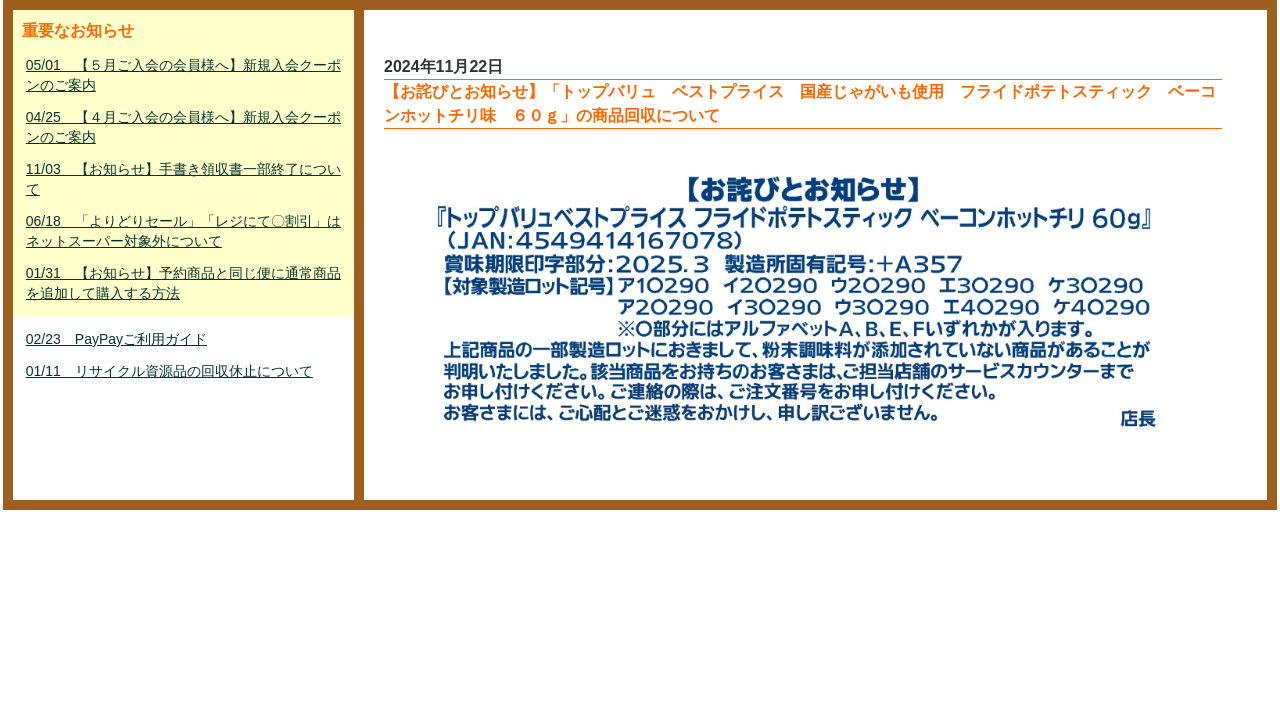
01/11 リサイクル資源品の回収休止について (169, 371)
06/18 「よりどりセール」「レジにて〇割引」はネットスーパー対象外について (183, 231)
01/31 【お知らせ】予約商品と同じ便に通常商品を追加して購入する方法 (183, 283)
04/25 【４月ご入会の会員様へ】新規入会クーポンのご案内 (183, 127)
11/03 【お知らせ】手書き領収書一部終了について (183, 179)
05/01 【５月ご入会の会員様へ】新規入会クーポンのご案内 (183, 75)
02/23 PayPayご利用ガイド (116, 339)
